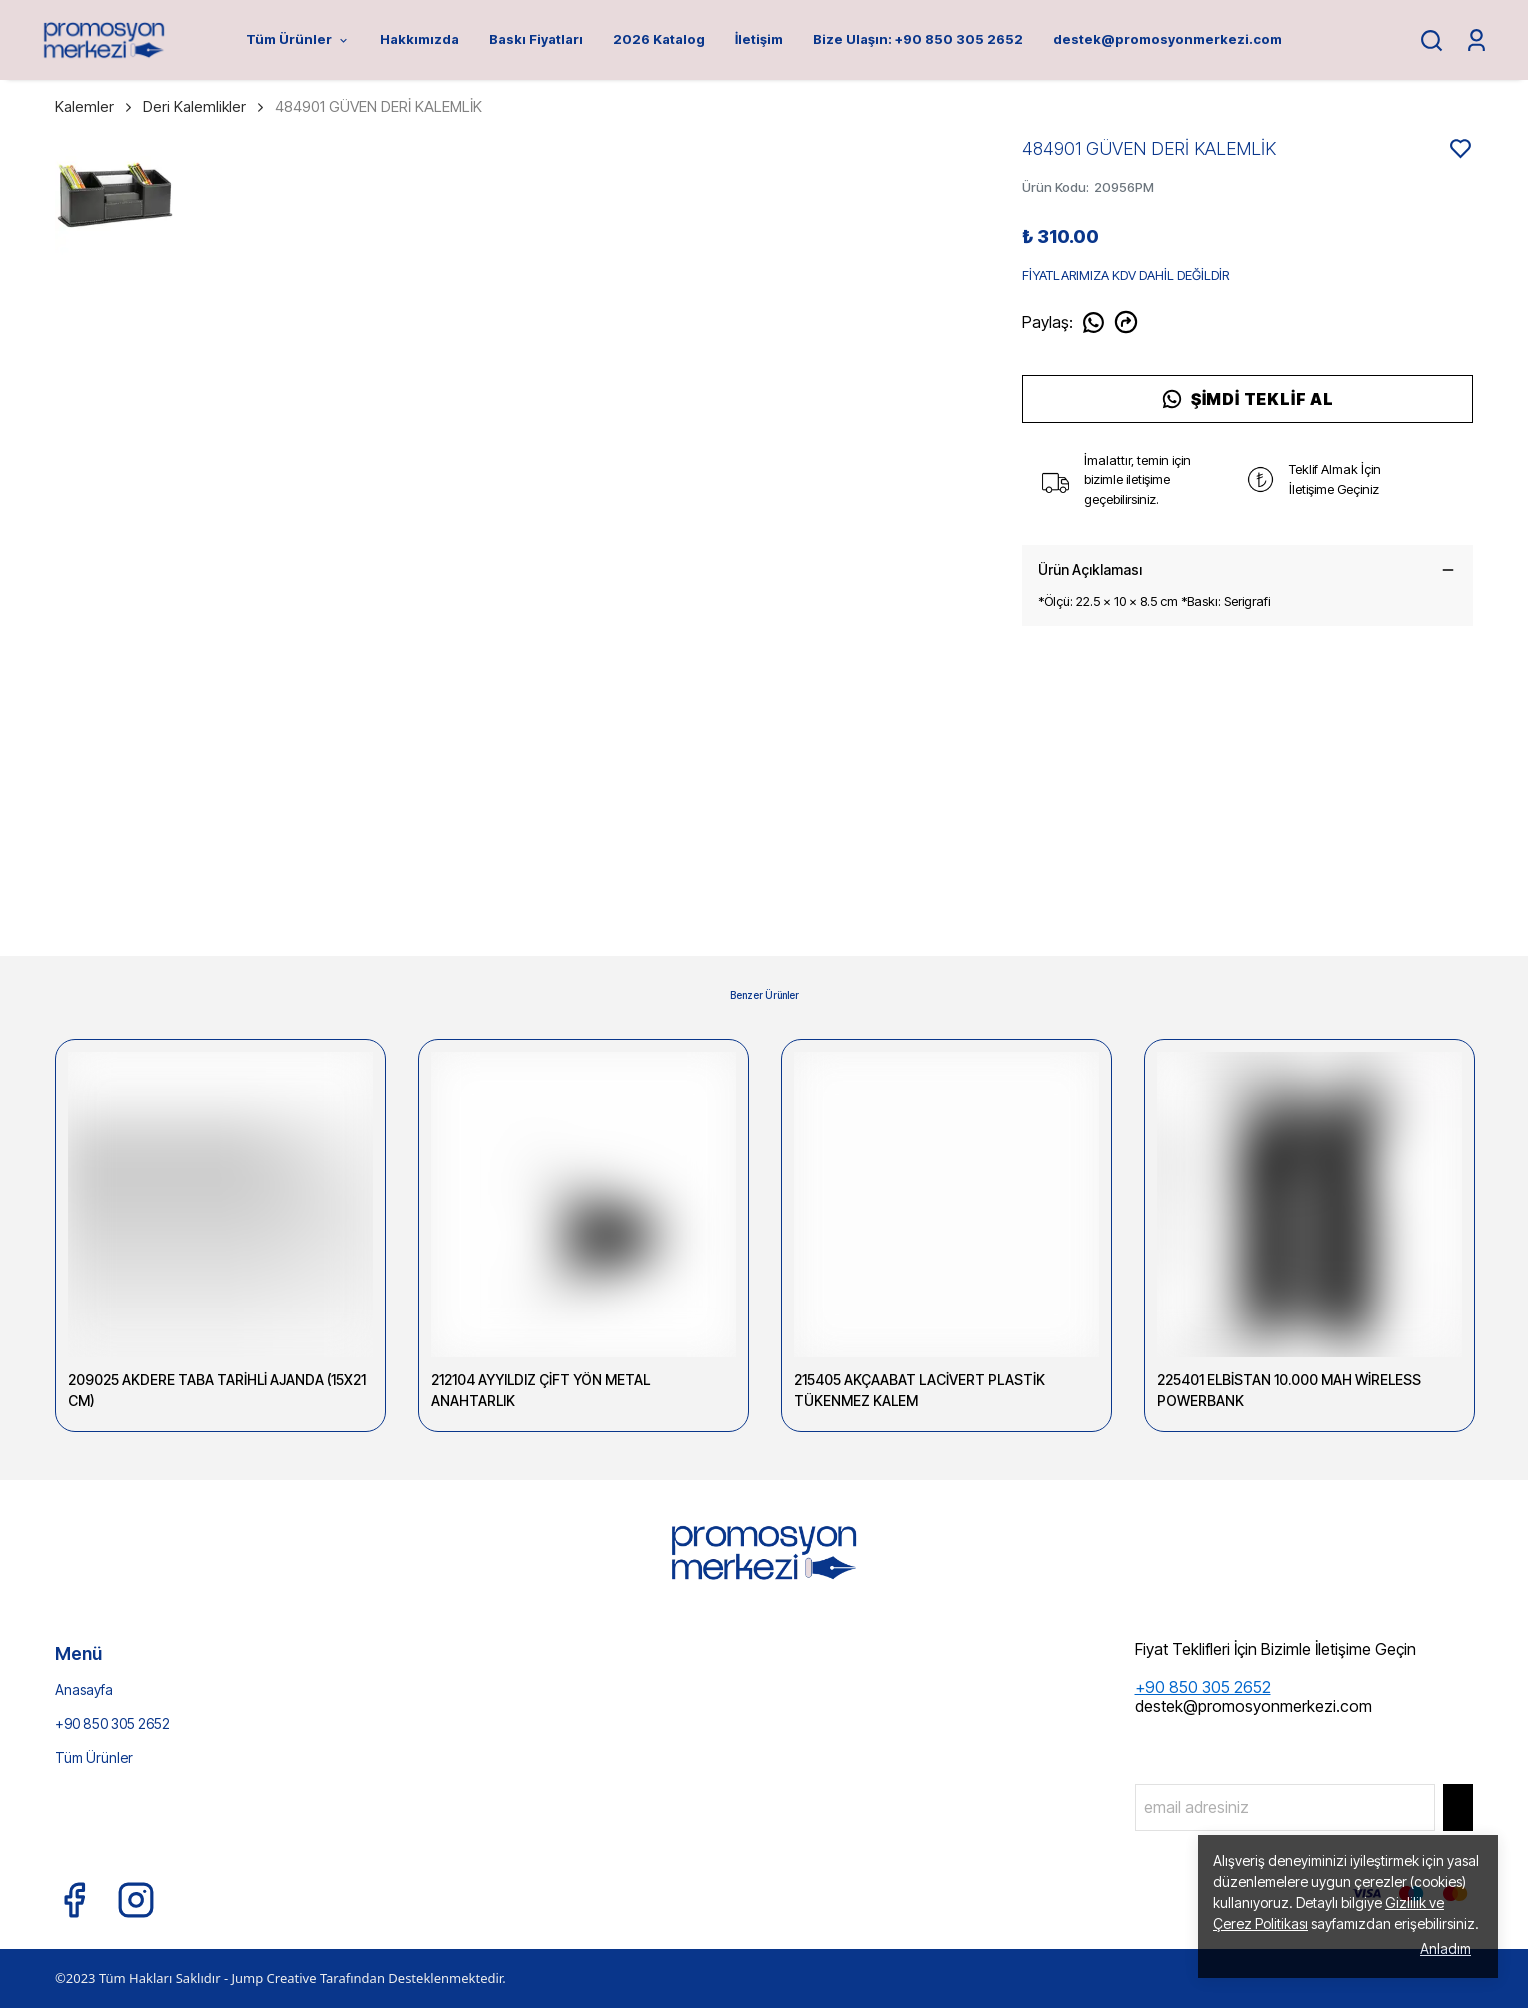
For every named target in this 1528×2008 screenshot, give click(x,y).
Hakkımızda (419, 39)
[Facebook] (74, 1900)
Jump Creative (273, 1978)
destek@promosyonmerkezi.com (1167, 39)
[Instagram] (136, 1900)
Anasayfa (84, 1689)
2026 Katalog (659, 39)
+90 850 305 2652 (112, 1723)
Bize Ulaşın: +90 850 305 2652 (918, 39)
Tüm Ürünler (298, 39)
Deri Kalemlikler (194, 106)
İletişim (759, 39)
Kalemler (95, 106)
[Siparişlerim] (1476, 40)
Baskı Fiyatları (536, 39)
